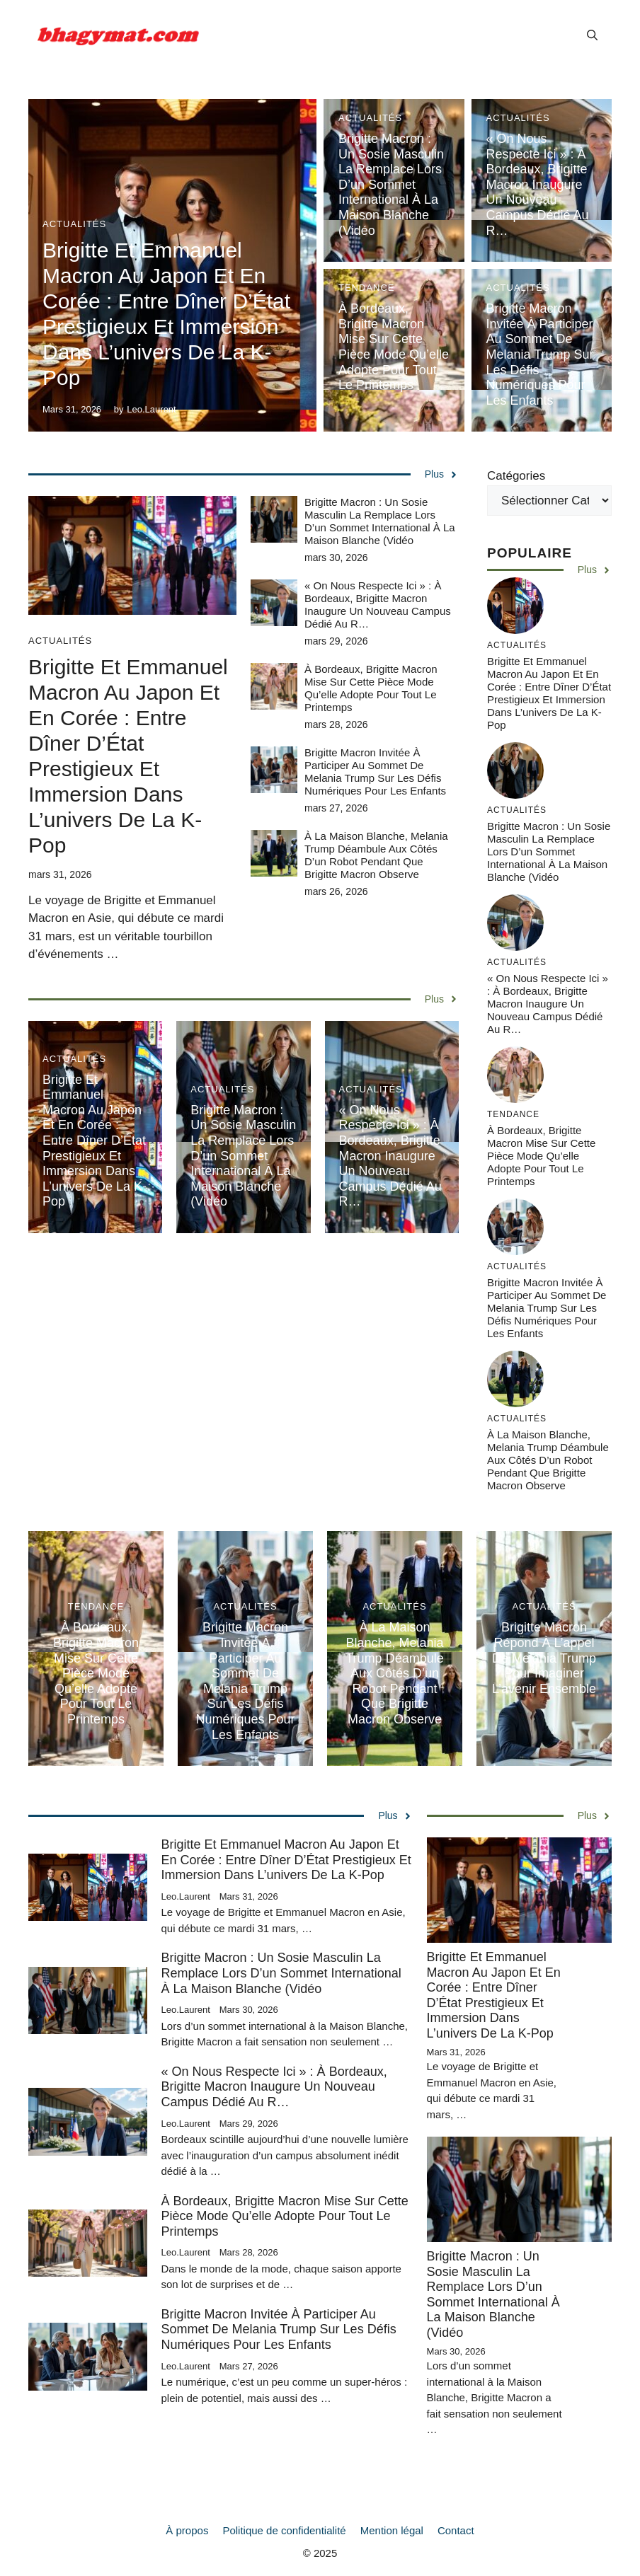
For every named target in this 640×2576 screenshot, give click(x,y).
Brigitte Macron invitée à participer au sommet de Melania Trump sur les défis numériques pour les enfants (540, 354)
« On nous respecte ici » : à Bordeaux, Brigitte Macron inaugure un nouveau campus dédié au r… (537, 185)
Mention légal (391, 2530)
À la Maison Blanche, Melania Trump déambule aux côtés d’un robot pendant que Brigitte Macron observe (376, 855)
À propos (187, 2530)
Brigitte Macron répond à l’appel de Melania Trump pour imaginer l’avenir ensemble (544, 1657)
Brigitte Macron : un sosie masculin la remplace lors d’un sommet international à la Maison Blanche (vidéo (391, 185)
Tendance (366, 287)
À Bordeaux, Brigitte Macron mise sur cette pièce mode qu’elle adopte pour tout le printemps (393, 346)
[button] (592, 35)
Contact (456, 2530)
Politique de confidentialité (283, 2530)
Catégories (516, 476)
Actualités (74, 224)
